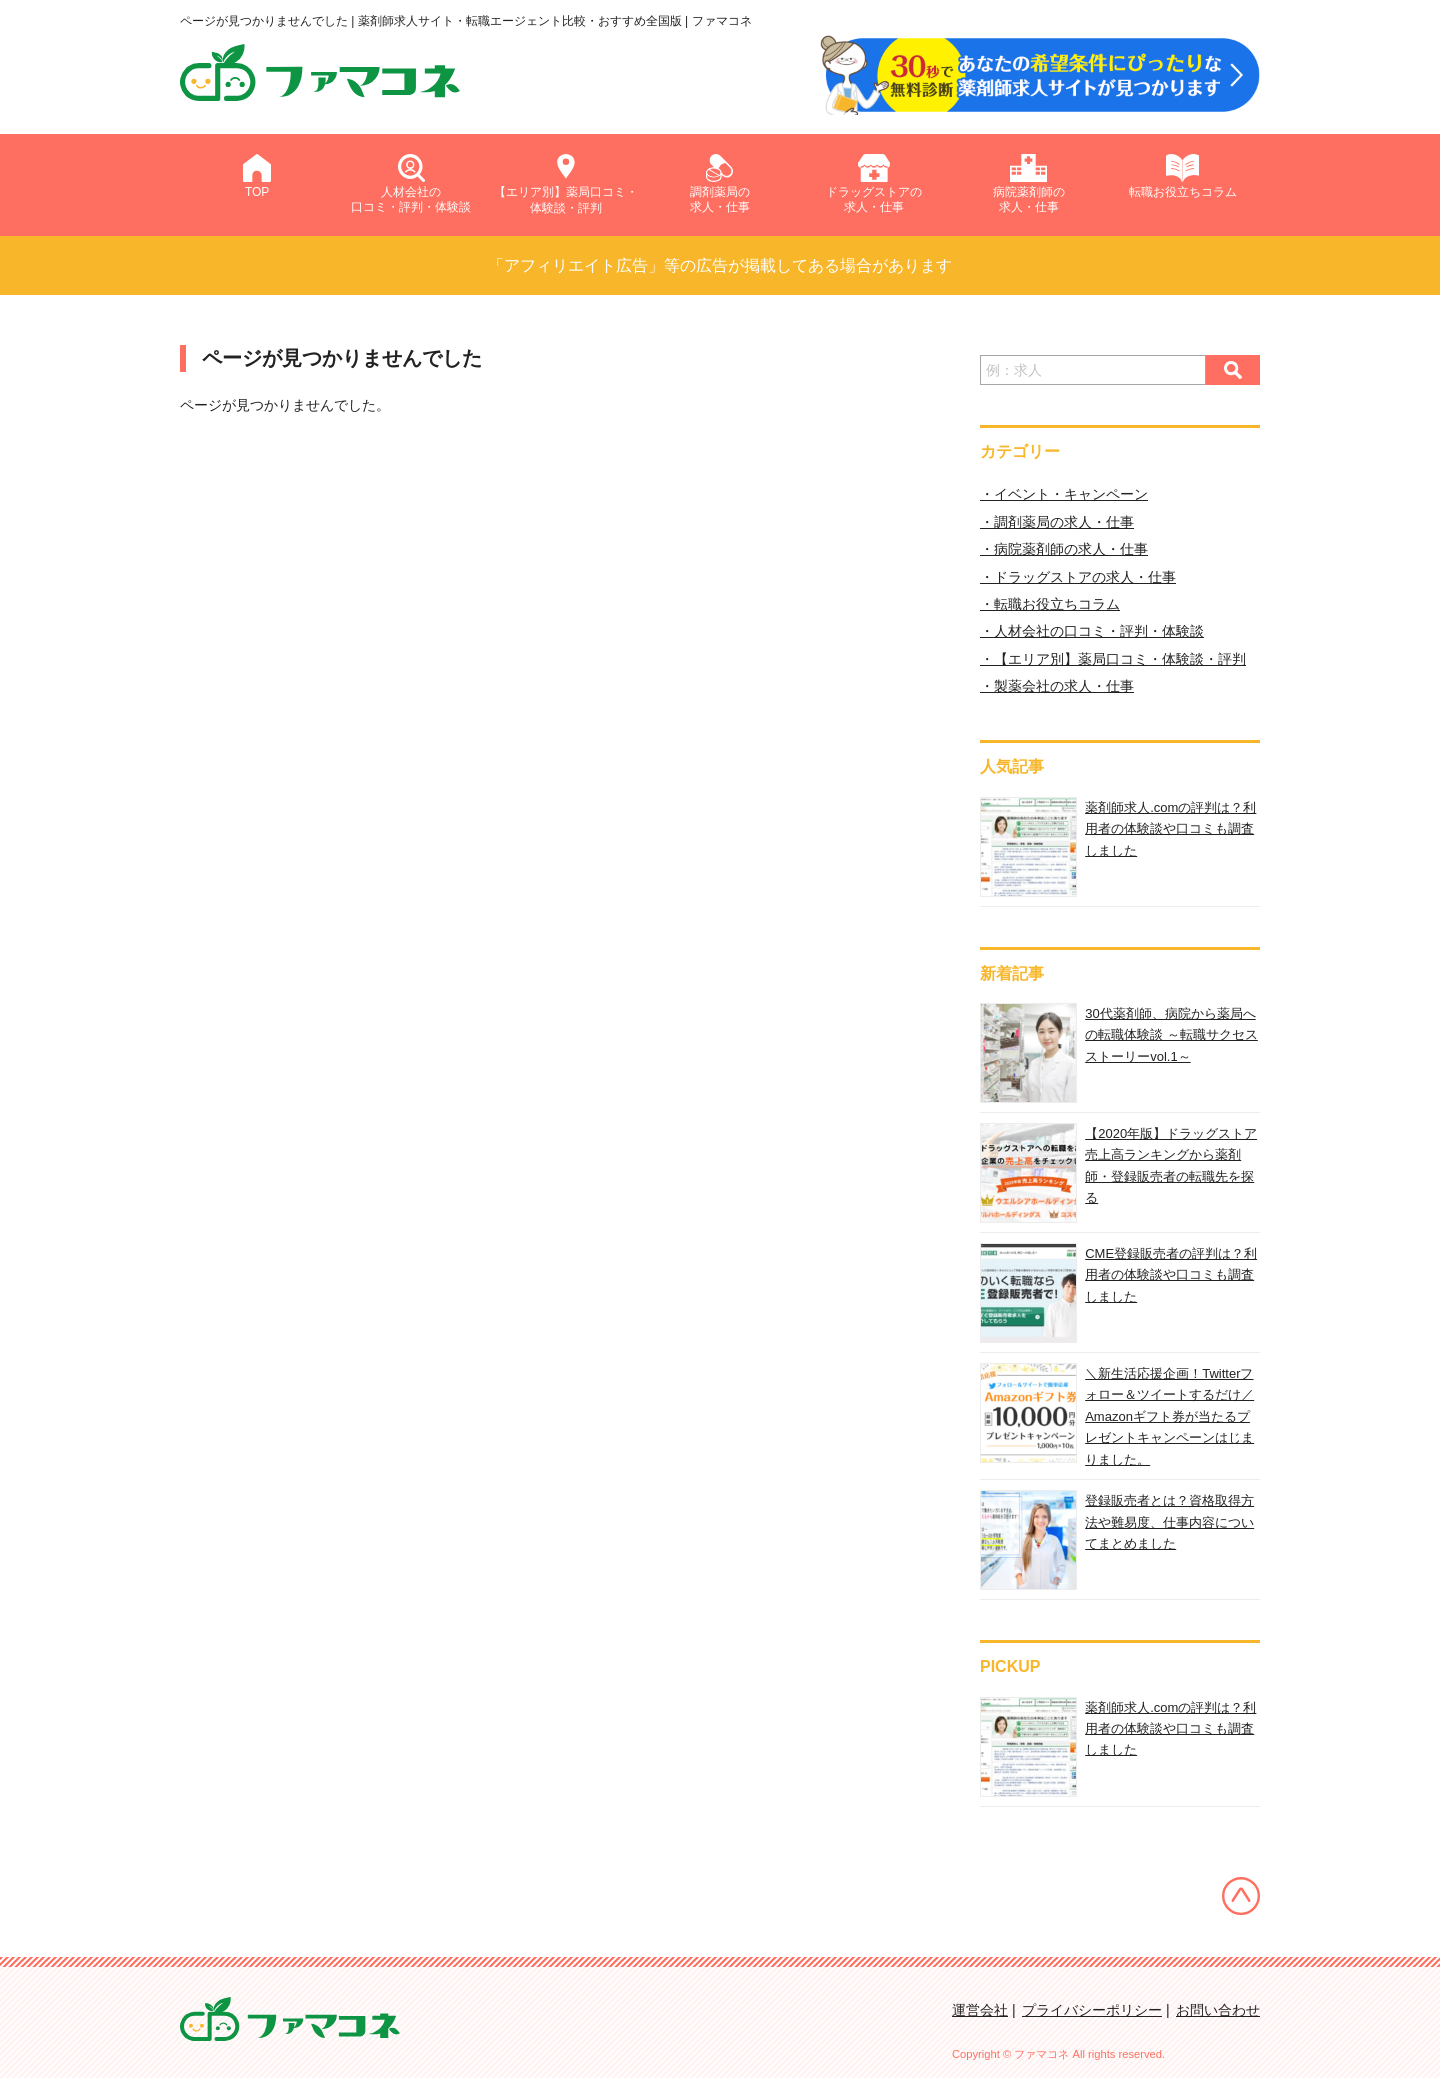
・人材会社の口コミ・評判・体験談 (1092, 631)
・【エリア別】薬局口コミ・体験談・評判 (1113, 659)
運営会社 (980, 2010)
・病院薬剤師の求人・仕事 (1064, 549)
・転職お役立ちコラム (1050, 604)
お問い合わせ (1218, 2010)
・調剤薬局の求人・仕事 (1057, 522)
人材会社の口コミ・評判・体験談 (411, 184)
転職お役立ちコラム (1183, 176)
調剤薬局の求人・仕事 (720, 184)
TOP (257, 176)
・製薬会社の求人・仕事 (1057, 686)
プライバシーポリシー (1092, 2010)
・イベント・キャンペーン (1064, 494)
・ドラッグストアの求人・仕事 (1078, 577)
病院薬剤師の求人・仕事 (1029, 184)
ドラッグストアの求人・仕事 (874, 184)
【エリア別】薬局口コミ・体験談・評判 (566, 183)
